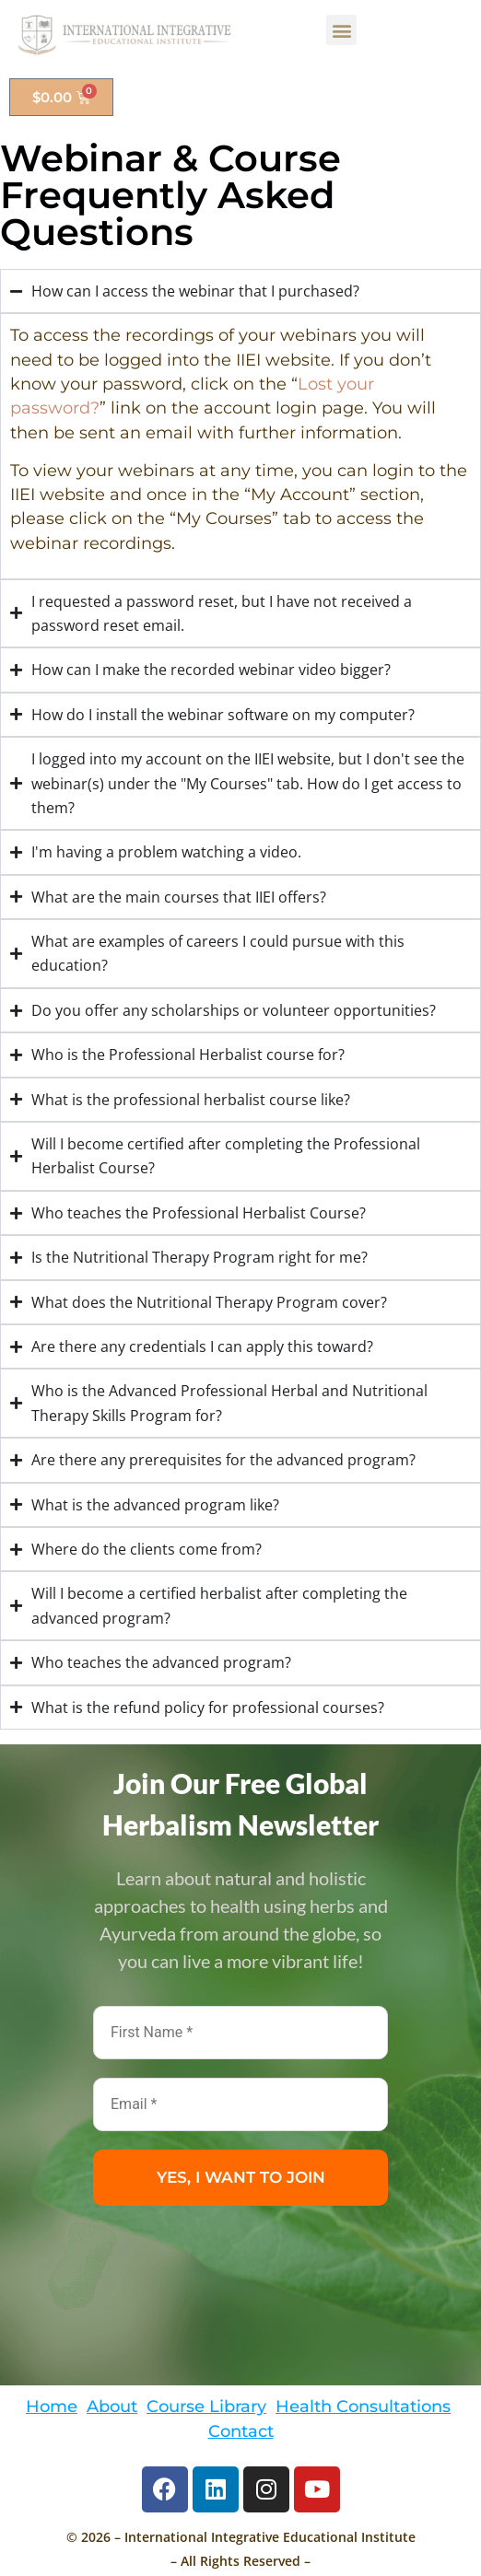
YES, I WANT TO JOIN (241, 2177)
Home (51, 2406)
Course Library (206, 2406)
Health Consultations (363, 2406)
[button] (341, 30)
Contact (241, 2431)
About (112, 2406)
